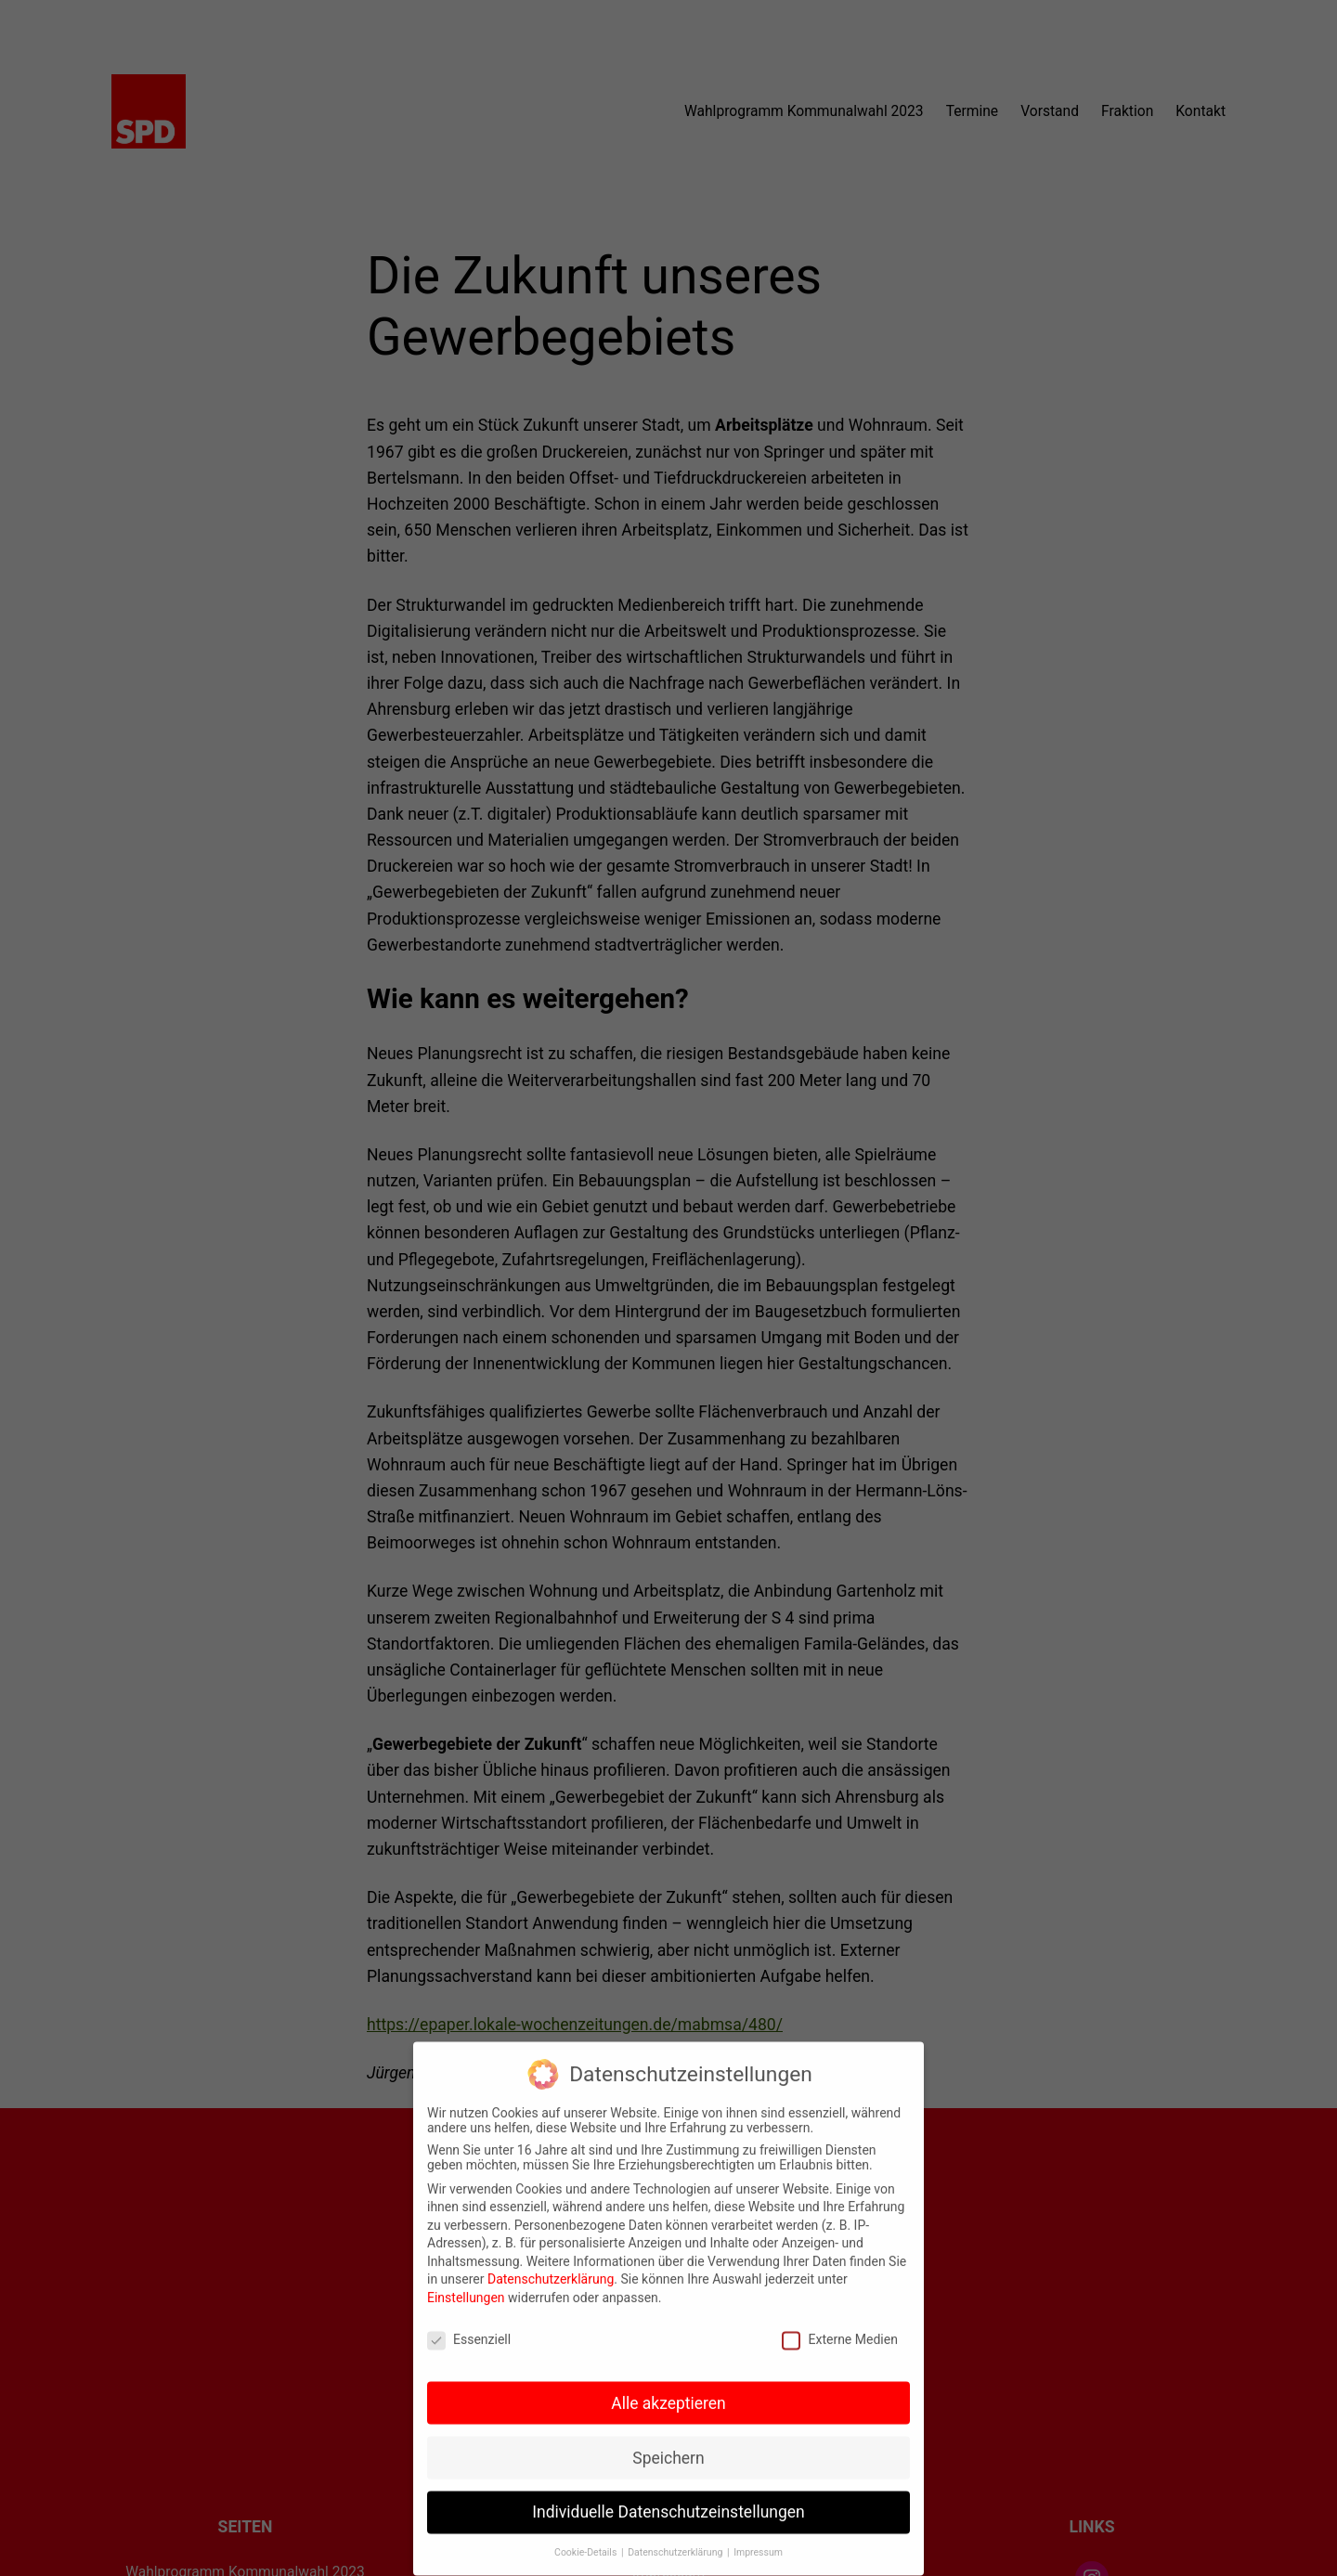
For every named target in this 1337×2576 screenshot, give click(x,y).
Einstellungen (466, 2284)
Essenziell (469, 2326)
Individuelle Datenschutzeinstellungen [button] (668, 2499)
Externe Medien (839, 2326)
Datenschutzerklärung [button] (676, 2539)
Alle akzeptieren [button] (668, 2390)
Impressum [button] (758, 2539)
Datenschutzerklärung (550, 2266)
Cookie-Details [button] (586, 2539)
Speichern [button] (668, 2444)
